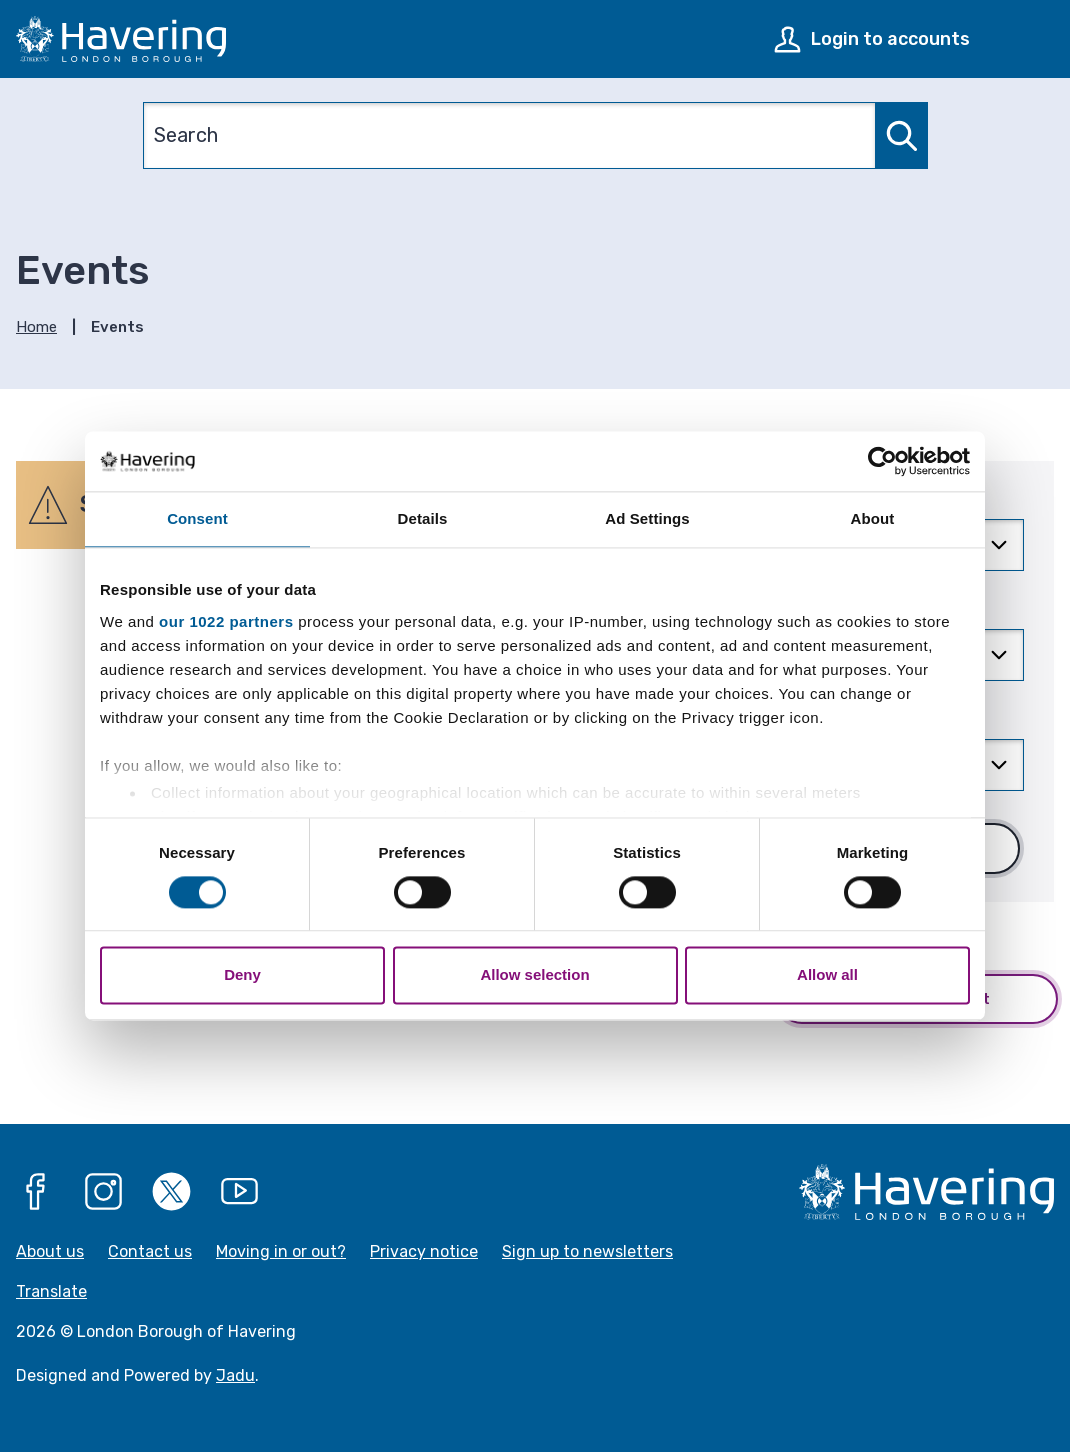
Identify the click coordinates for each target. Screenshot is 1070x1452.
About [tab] (873, 518)
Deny (242, 975)
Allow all (827, 975)
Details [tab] (423, 518)
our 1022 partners (226, 621)
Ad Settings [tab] (647, 518)
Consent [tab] (197, 518)
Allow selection (534, 975)
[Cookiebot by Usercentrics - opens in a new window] (882, 461)
